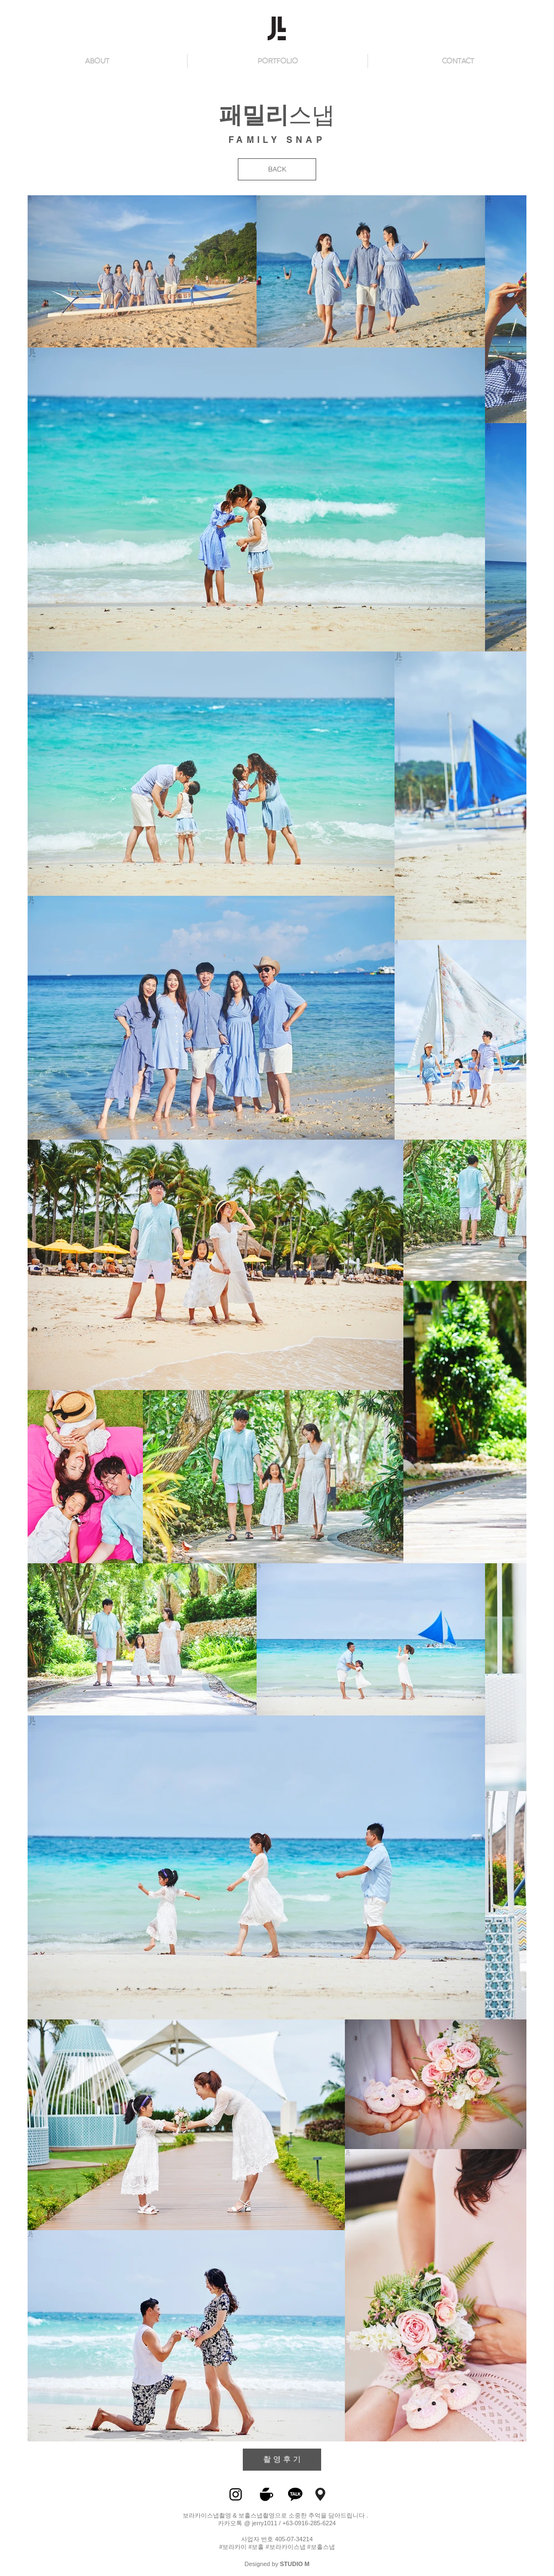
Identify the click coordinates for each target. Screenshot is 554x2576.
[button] (457, 61)
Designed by (277, 2564)
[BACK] (277, 169)
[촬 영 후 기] (282, 2460)
